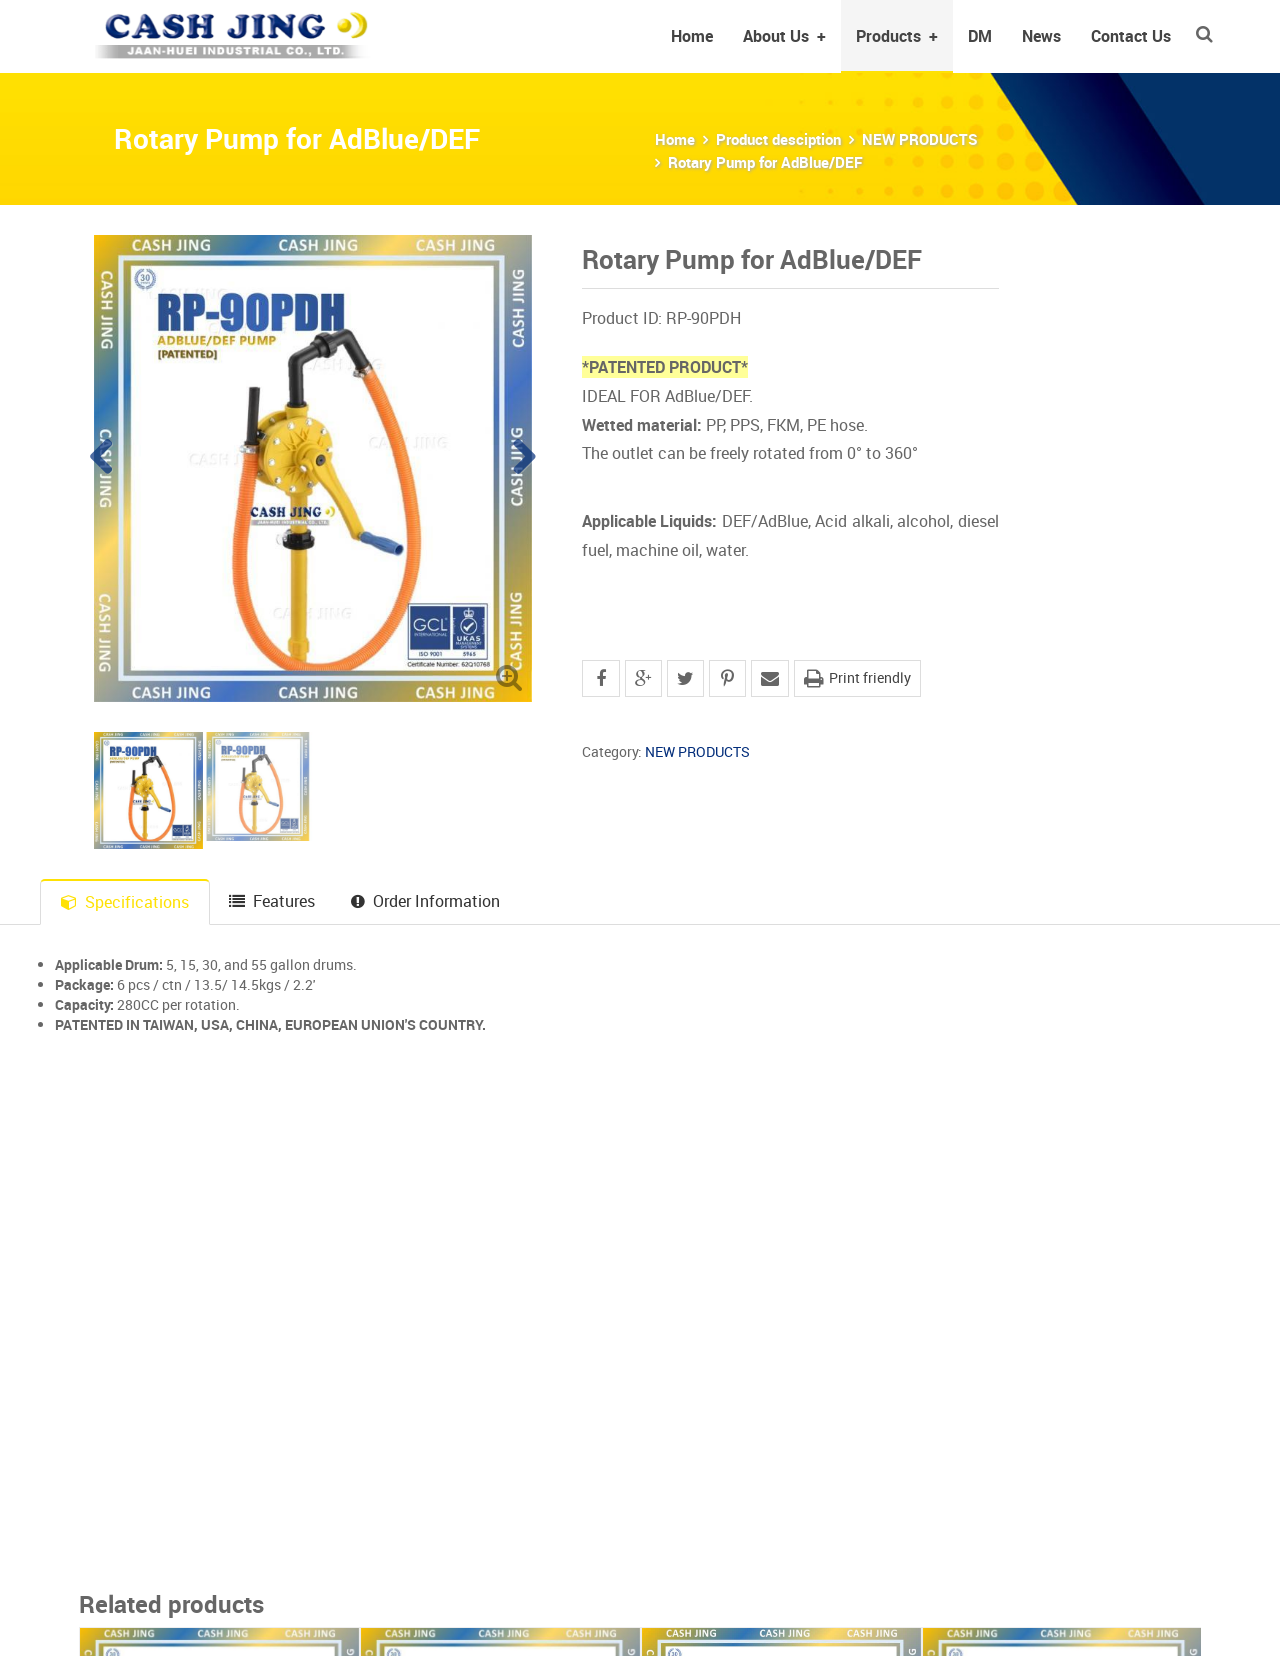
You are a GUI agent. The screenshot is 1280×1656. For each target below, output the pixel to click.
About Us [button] (784, 36)
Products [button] (897, 36)
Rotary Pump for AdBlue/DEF (765, 162)
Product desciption (778, 139)
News (1041, 36)
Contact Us (1131, 36)
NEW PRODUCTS (920, 139)
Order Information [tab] (425, 901)
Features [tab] (272, 901)
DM (980, 36)
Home (692, 36)
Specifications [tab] (125, 902)
